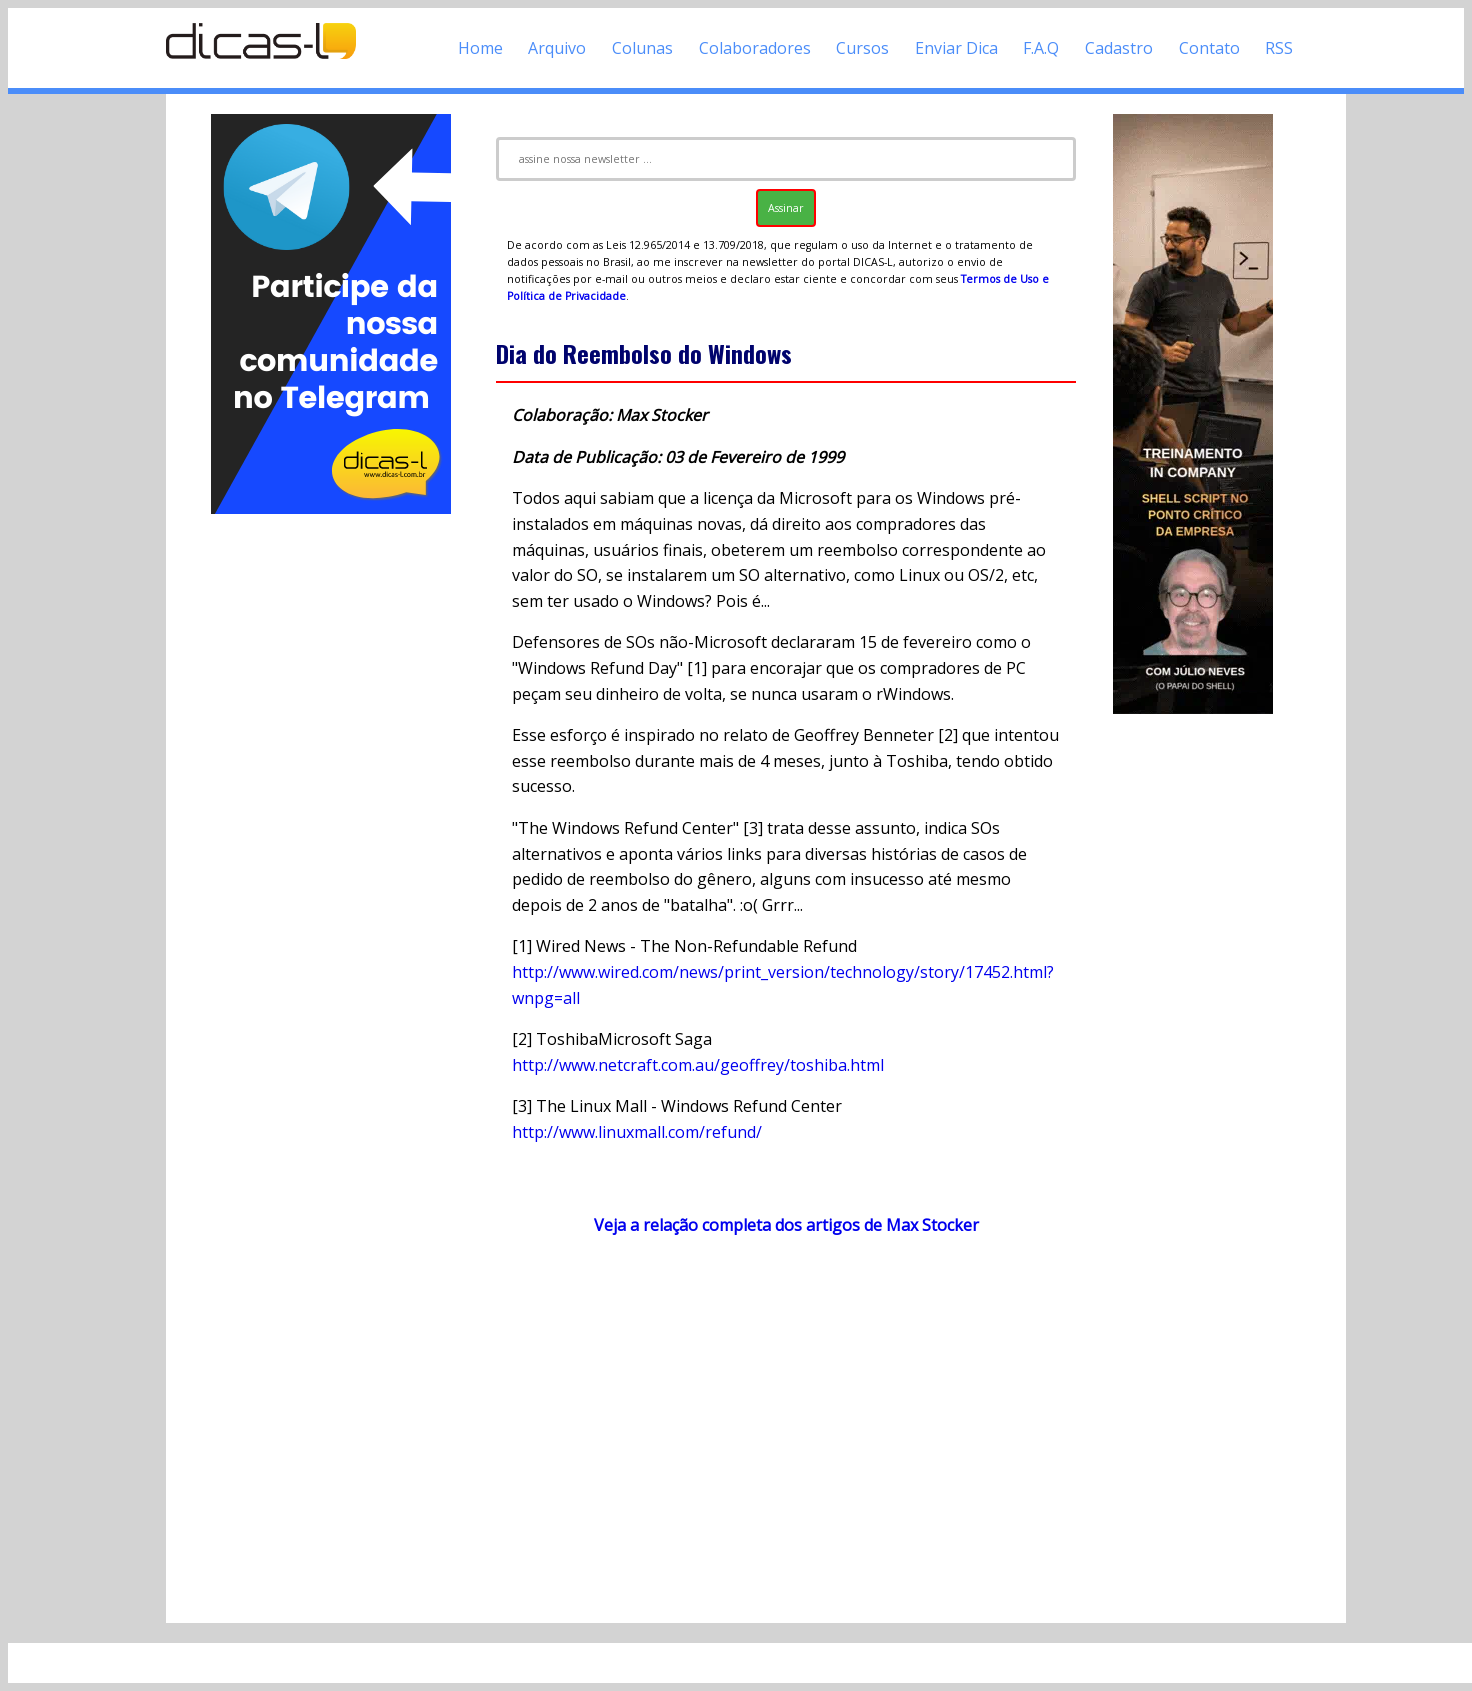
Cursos (862, 48)
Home (480, 48)
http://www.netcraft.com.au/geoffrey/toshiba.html (698, 1065)
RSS (1279, 48)
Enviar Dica (956, 48)
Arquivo (557, 48)
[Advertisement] (331, 818)
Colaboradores (755, 48)
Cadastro (1119, 48)
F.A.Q (1041, 48)
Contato (1209, 48)
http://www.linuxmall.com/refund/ (637, 1132)
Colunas (642, 48)
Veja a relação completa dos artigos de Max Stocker (786, 1225)
